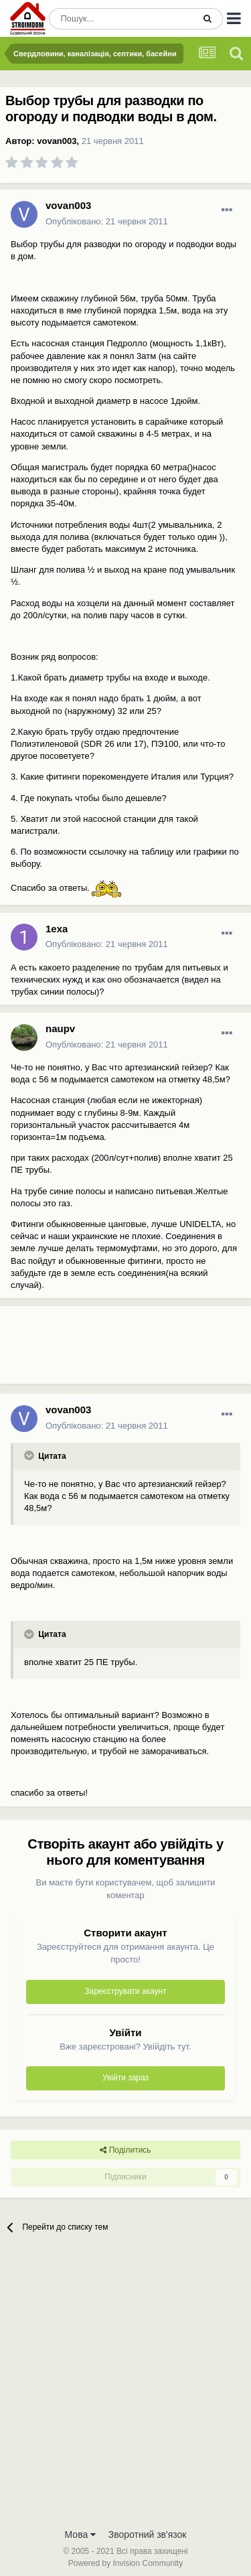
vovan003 (56, 141)
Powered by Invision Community (125, 2563)
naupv (60, 1028)
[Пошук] (121, 19)
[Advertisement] (107, 1350)
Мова (80, 2534)
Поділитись (125, 2150)
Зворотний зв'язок (147, 2534)
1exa (57, 928)
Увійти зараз (125, 2077)
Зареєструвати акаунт (125, 1991)
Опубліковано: (107, 221)
